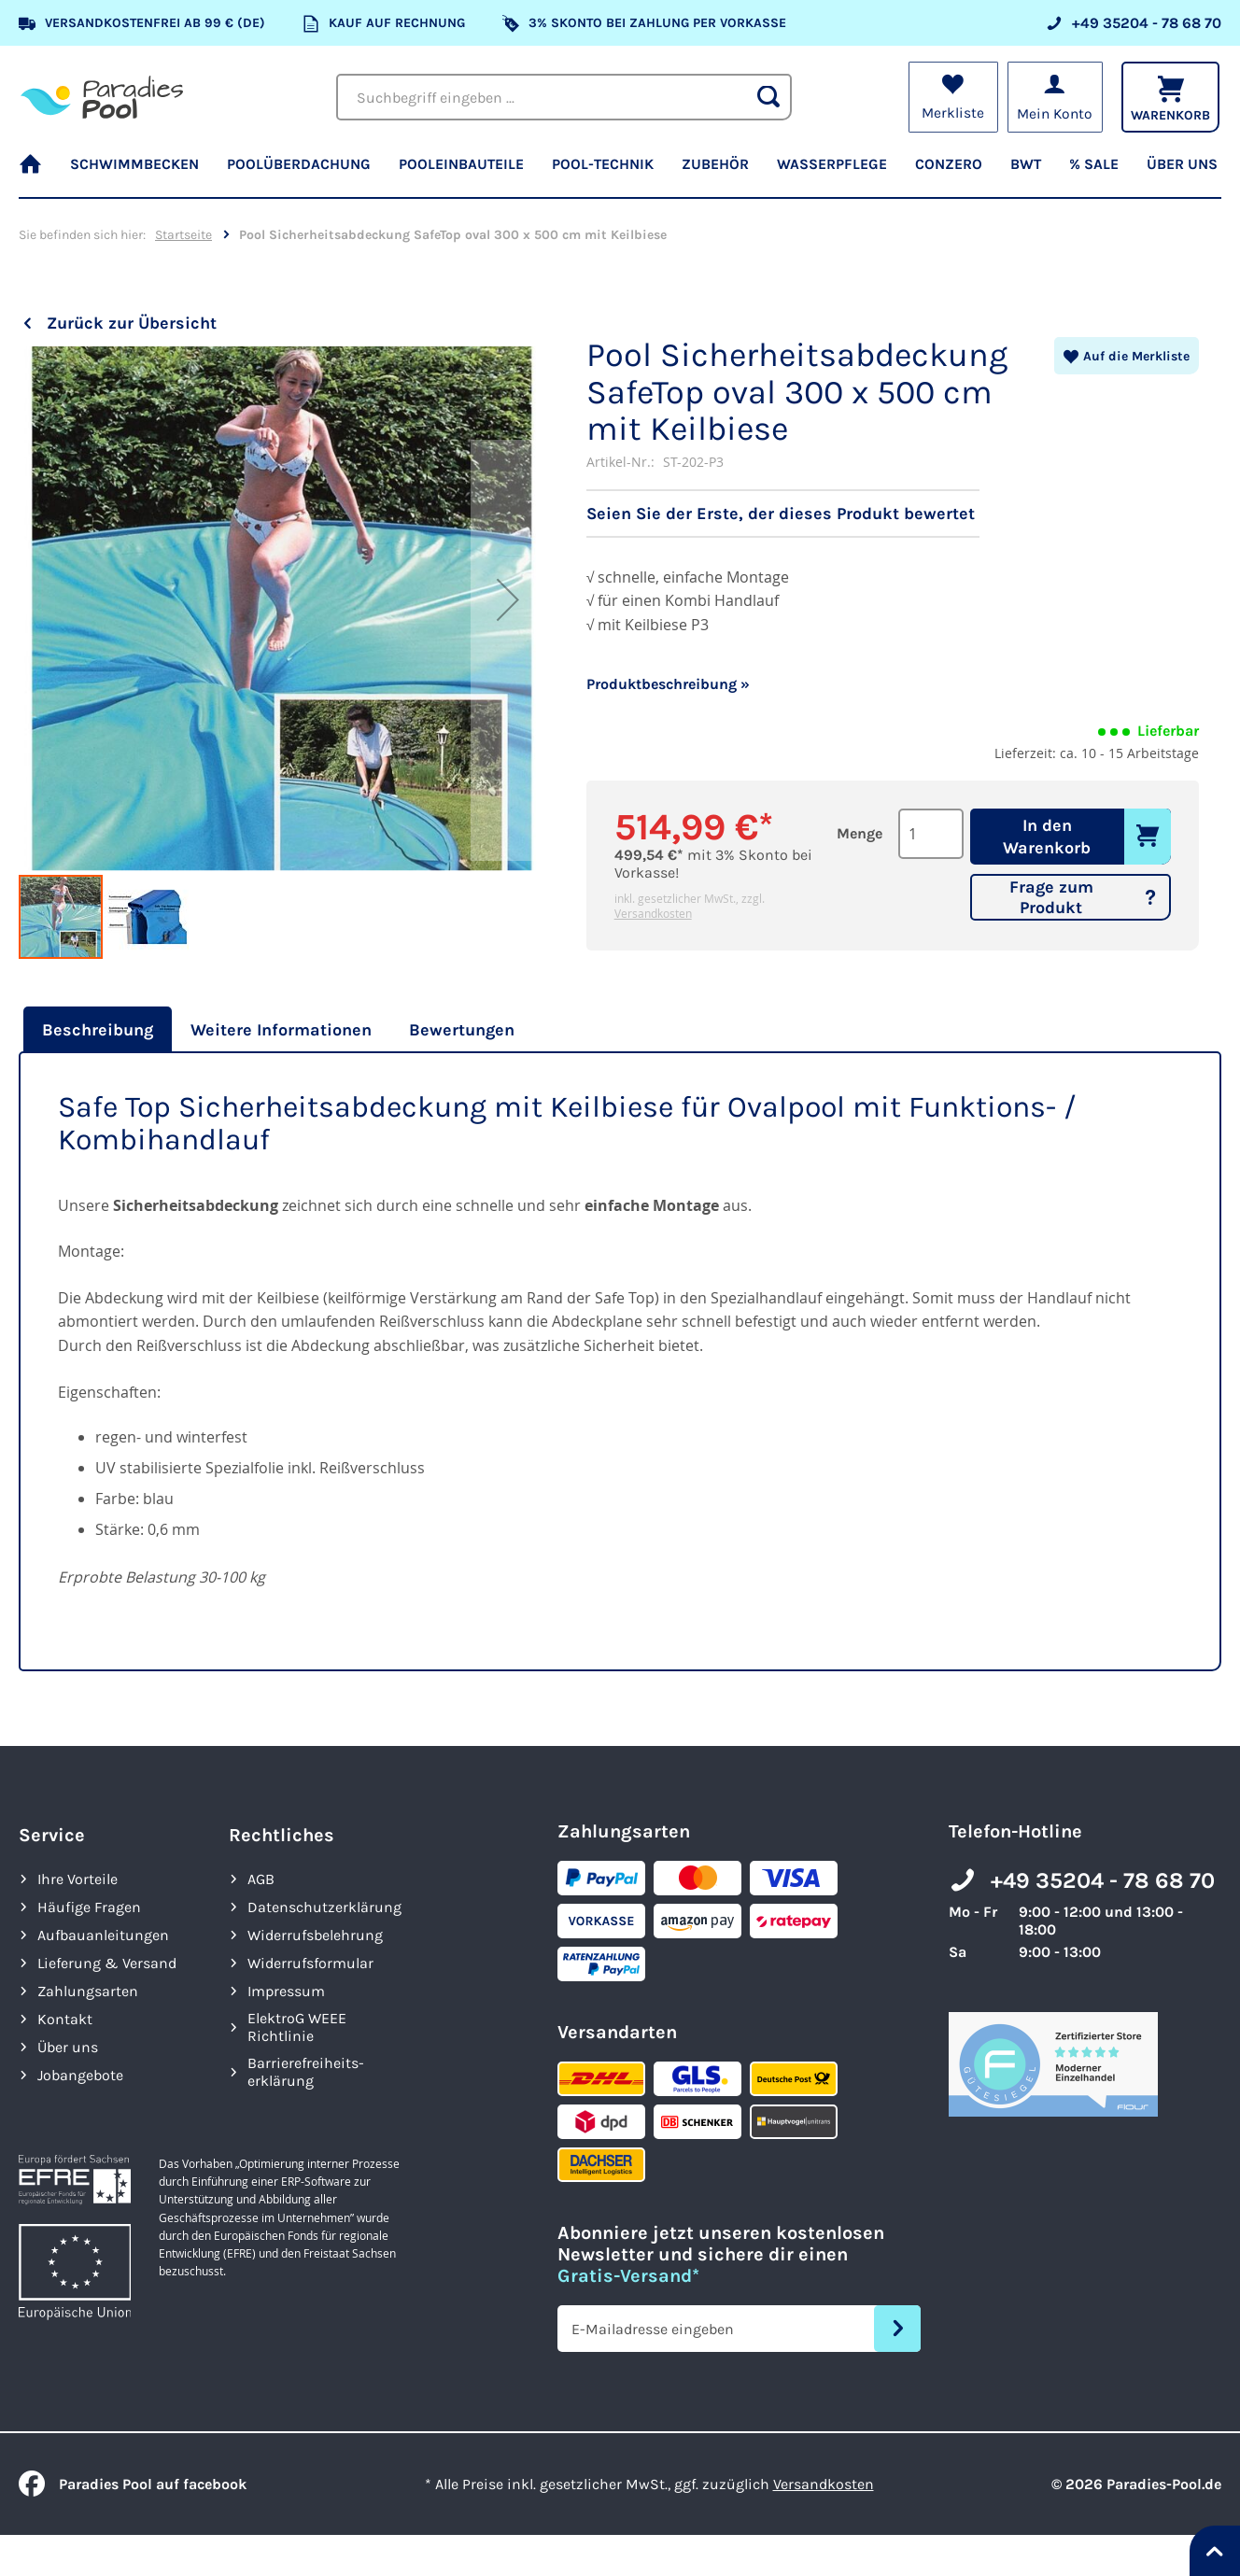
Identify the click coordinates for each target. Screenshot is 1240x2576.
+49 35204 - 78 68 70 (1103, 1880)
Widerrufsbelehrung (315, 1935)
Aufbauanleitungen (103, 1935)
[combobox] (564, 97)
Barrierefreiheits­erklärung (305, 2072)
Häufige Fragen (89, 1907)
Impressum (286, 1991)
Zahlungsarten (87, 1991)
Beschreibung (97, 1030)
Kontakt (64, 2019)
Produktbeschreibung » (668, 684)
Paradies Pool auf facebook (133, 2484)
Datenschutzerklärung (324, 1907)
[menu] (620, 172)
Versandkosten (653, 913)
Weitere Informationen (281, 1030)
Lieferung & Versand (106, 1963)
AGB (261, 1879)
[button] (508, 650)
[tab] (95, 1029)
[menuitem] (37, 172)
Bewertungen (461, 1030)
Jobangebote (80, 2075)
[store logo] (102, 97)
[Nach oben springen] (1215, 2551)
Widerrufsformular (310, 1963)
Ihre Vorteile (77, 1879)
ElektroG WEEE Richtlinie (296, 2027)
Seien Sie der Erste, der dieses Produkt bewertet (780, 513)
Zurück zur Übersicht (132, 323)
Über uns (67, 2047)
